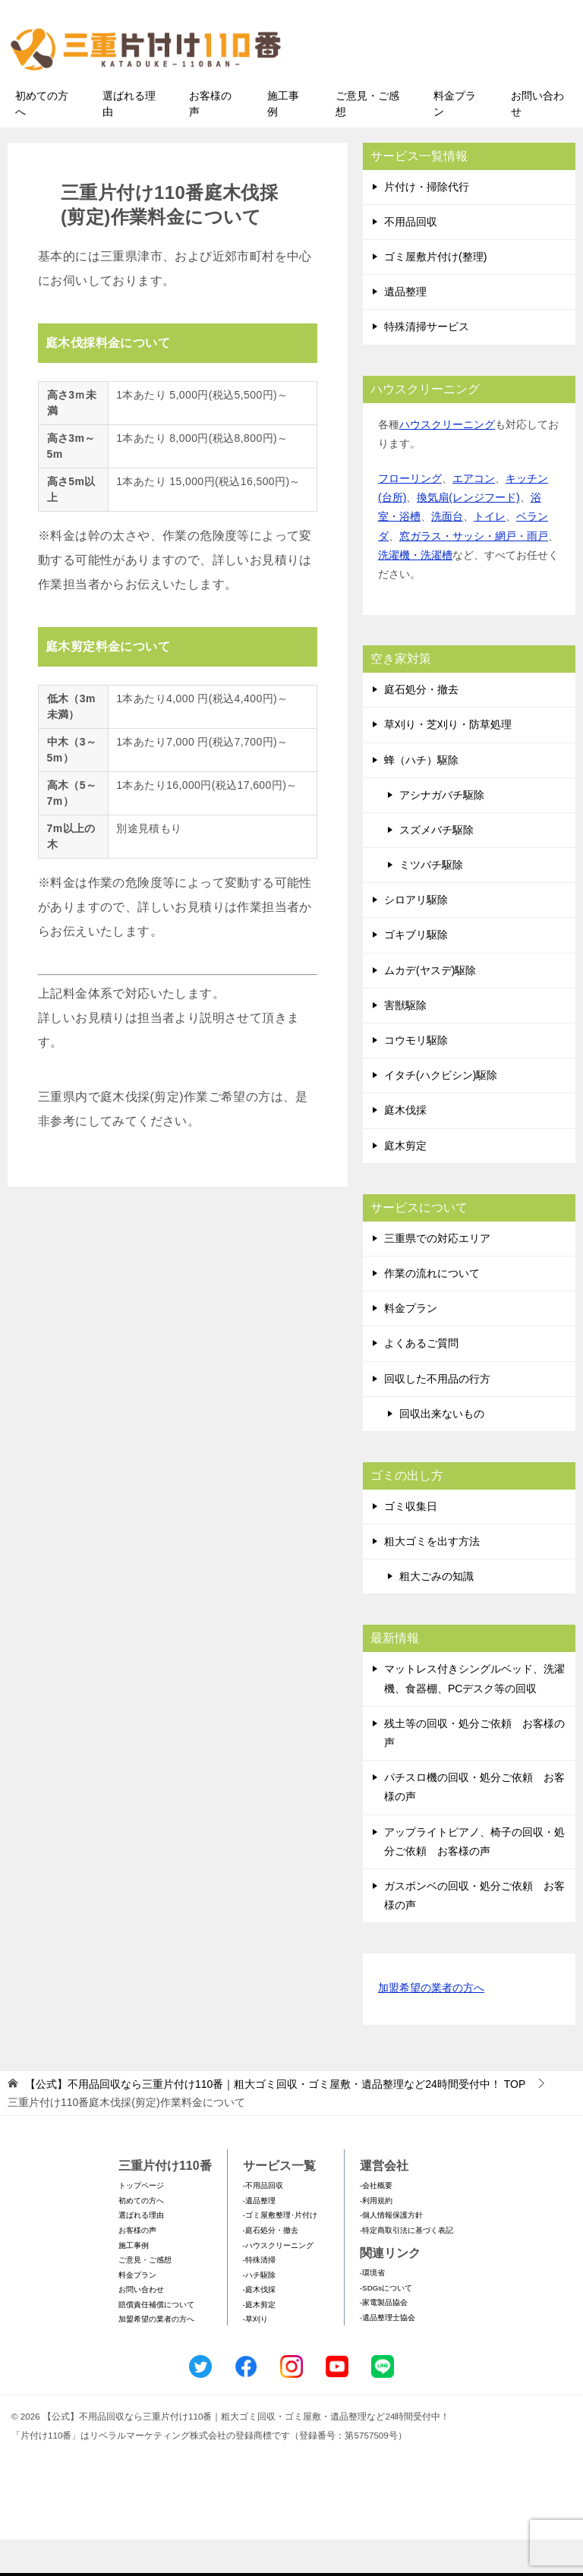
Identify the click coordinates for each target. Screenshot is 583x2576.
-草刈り (255, 2355)
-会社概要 (376, 2222)
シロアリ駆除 (416, 936)
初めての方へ (41, 139)
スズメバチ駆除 (436, 865)
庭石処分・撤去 (421, 725)
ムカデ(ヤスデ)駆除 (430, 1006)
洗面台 (447, 553)
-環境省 (372, 2309)
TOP (275, 2120)
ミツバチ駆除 (431, 900)
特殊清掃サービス (426, 363)
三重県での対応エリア (437, 1274)
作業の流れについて (432, 1309)
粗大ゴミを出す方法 (432, 1577)
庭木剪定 (405, 1181)
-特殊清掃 (259, 2295)
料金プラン (454, 139)
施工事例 (283, 139)
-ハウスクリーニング (278, 2281)
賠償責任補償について (156, 2340)
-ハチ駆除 (259, 2310)
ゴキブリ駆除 (416, 971)
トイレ (490, 553)
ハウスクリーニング (447, 460)
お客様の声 (210, 139)
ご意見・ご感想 (367, 139)
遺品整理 (405, 328)
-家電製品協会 (384, 2339)
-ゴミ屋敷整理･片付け (280, 2251)
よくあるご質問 (421, 1379)
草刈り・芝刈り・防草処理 (448, 761)
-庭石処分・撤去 (270, 2266)
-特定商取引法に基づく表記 (406, 2266)
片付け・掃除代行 (426, 222)
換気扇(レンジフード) (468, 534)
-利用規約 (376, 2236)
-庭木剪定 (259, 2340)
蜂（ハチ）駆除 (421, 796)
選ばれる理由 (129, 139)
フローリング (410, 514)
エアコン (473, 514)
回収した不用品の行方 (437, 1414)
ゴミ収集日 (410, 1542)
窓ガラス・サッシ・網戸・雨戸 (473, 572)
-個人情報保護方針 (391, 2251)
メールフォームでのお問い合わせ (446, 88)
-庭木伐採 (259, 2326)
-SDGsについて (386, 2323)
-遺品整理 (259, 2236)
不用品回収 (410, 257)
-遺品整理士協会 (387, 2353)
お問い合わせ (537, 139)
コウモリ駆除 (416, 1076)
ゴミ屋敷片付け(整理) (435, 292)
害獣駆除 (405, 1041)
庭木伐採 (405, 1146)
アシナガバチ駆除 (441, 831)
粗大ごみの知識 (436, 1612)
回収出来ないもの (441, 1449)
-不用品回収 (263, 2222)
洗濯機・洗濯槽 (415, 591)
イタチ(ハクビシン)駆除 (440, 1111)
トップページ (141, 2222)
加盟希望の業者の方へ (431, 2025)
